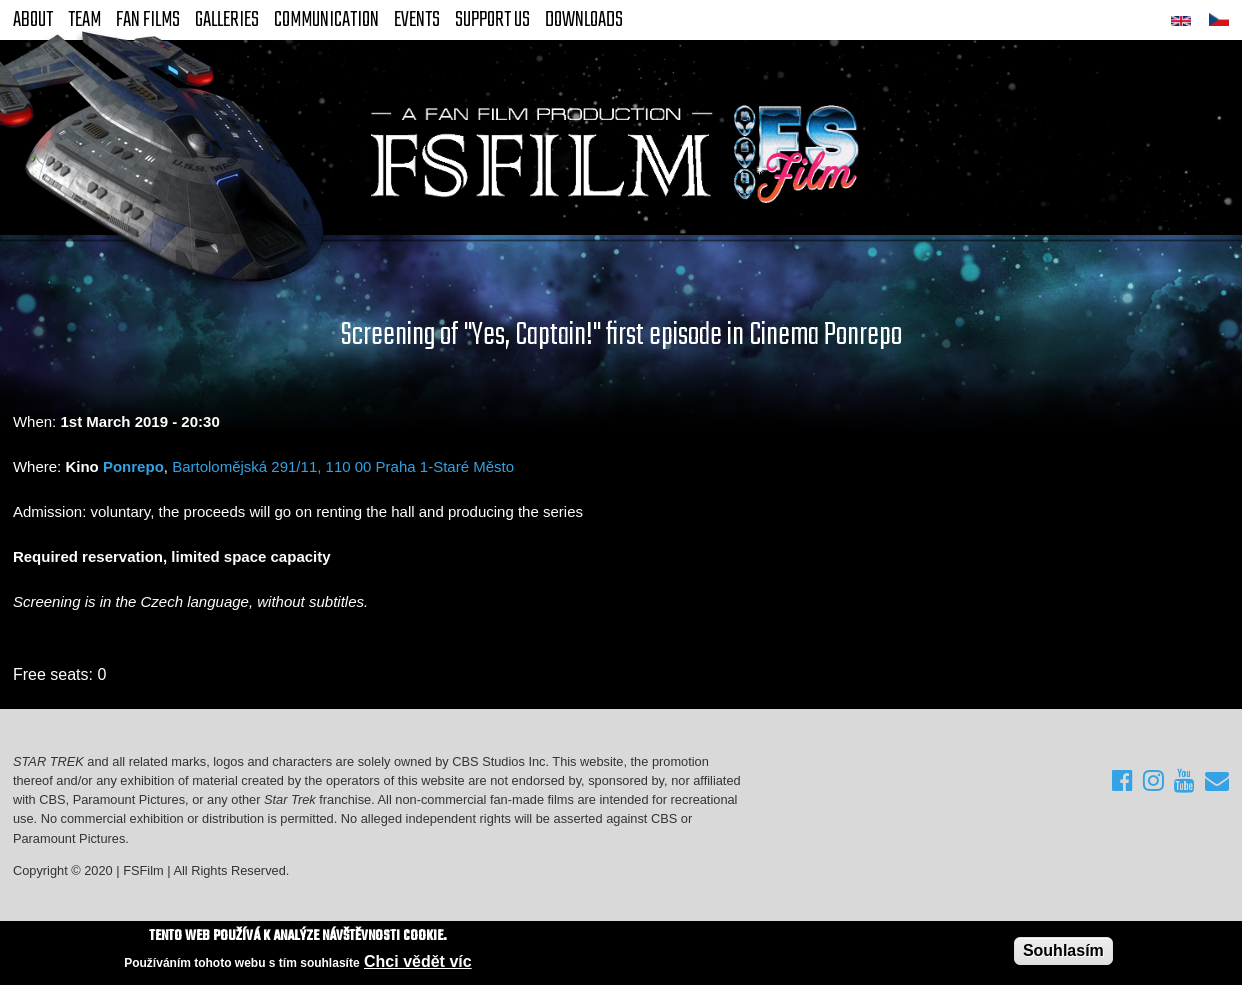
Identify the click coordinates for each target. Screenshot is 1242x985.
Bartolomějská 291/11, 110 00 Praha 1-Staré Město (343, 466)
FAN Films (148, 20)
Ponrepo (133, 466)
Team (84, 20)
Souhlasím (1063, 951)
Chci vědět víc (418, 962)
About (33, 20)
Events (417, 20)
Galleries (227, 20)
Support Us (492, 20)
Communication (326, 20)
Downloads (584, 20)
